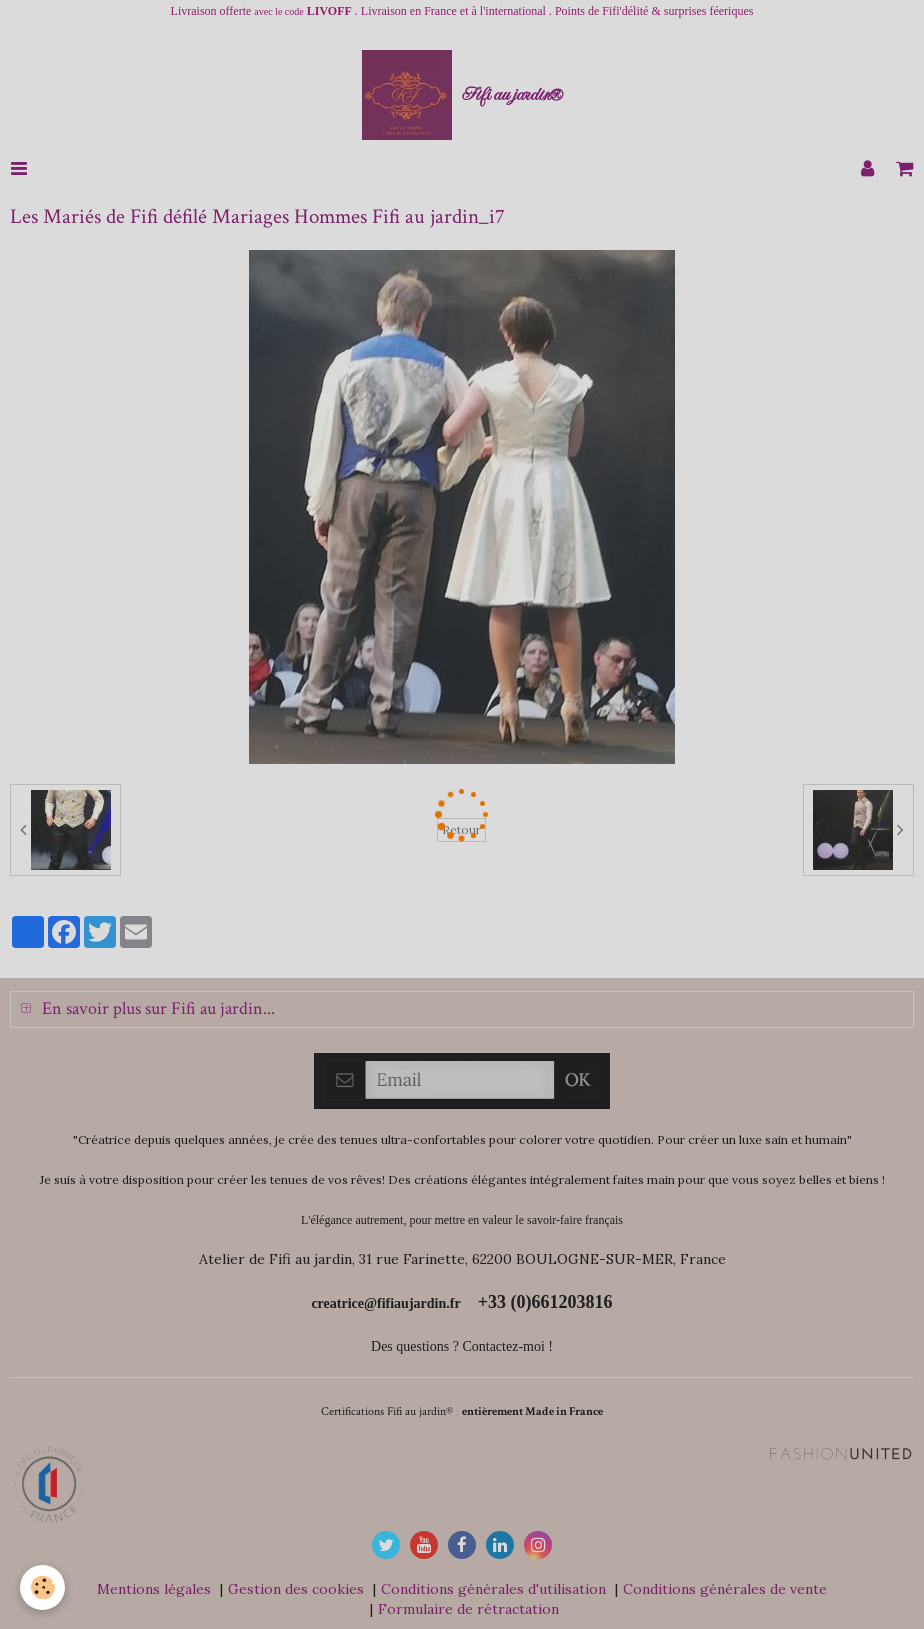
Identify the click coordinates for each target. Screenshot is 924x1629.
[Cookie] (42, 1587)
